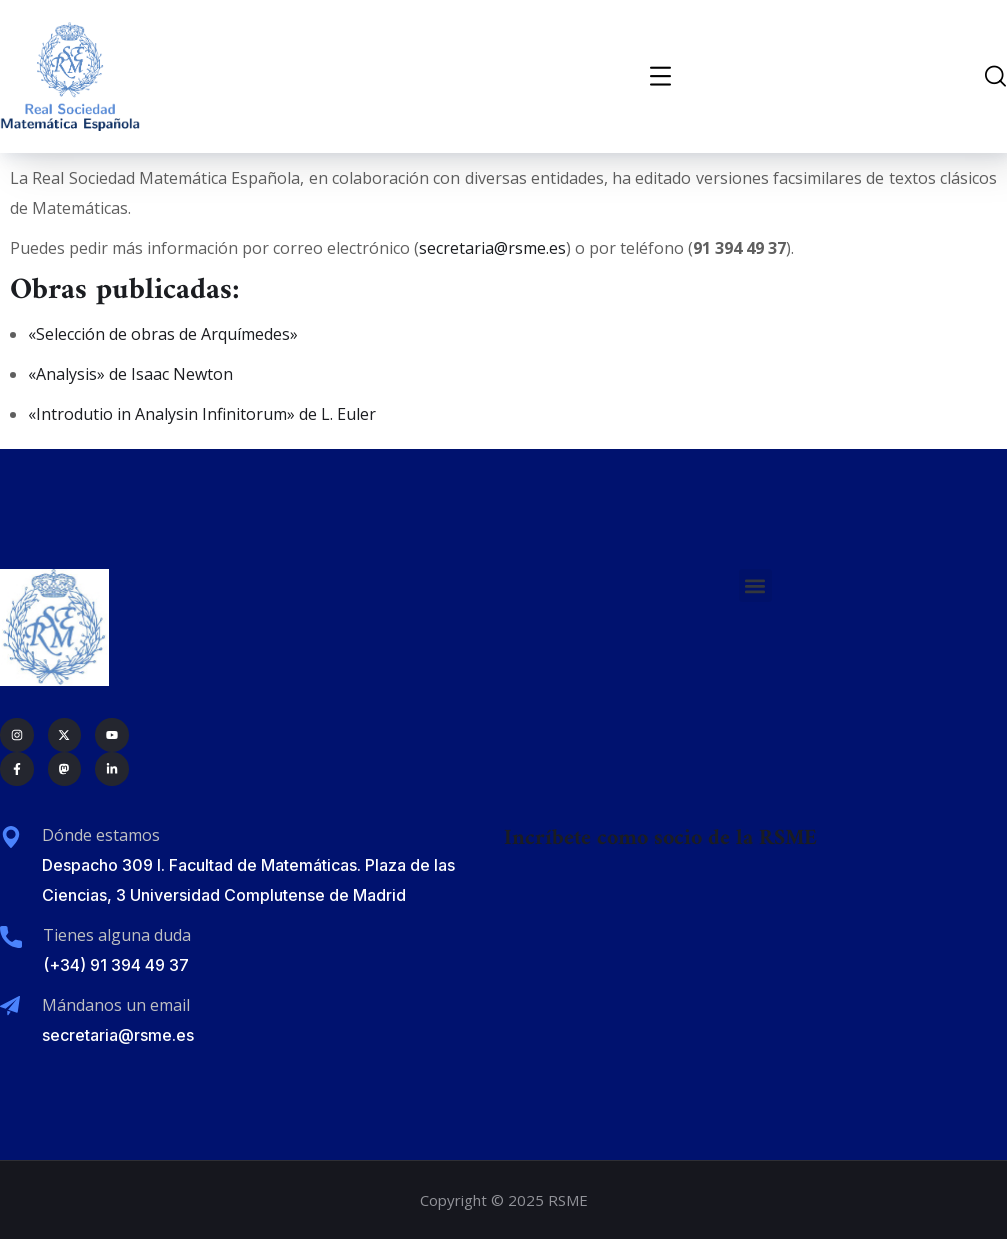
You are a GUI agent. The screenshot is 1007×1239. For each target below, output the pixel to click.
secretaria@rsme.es (492, 248)
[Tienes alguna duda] (11, 937)
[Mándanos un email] (10, 1006)
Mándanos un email (116, 1005)
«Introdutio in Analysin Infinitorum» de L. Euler (202, 414)
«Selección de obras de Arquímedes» (163, 334)
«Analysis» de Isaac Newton (130, 374)
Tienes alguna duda (117, 935)
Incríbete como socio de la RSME (660, 838)
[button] (755, 585)
